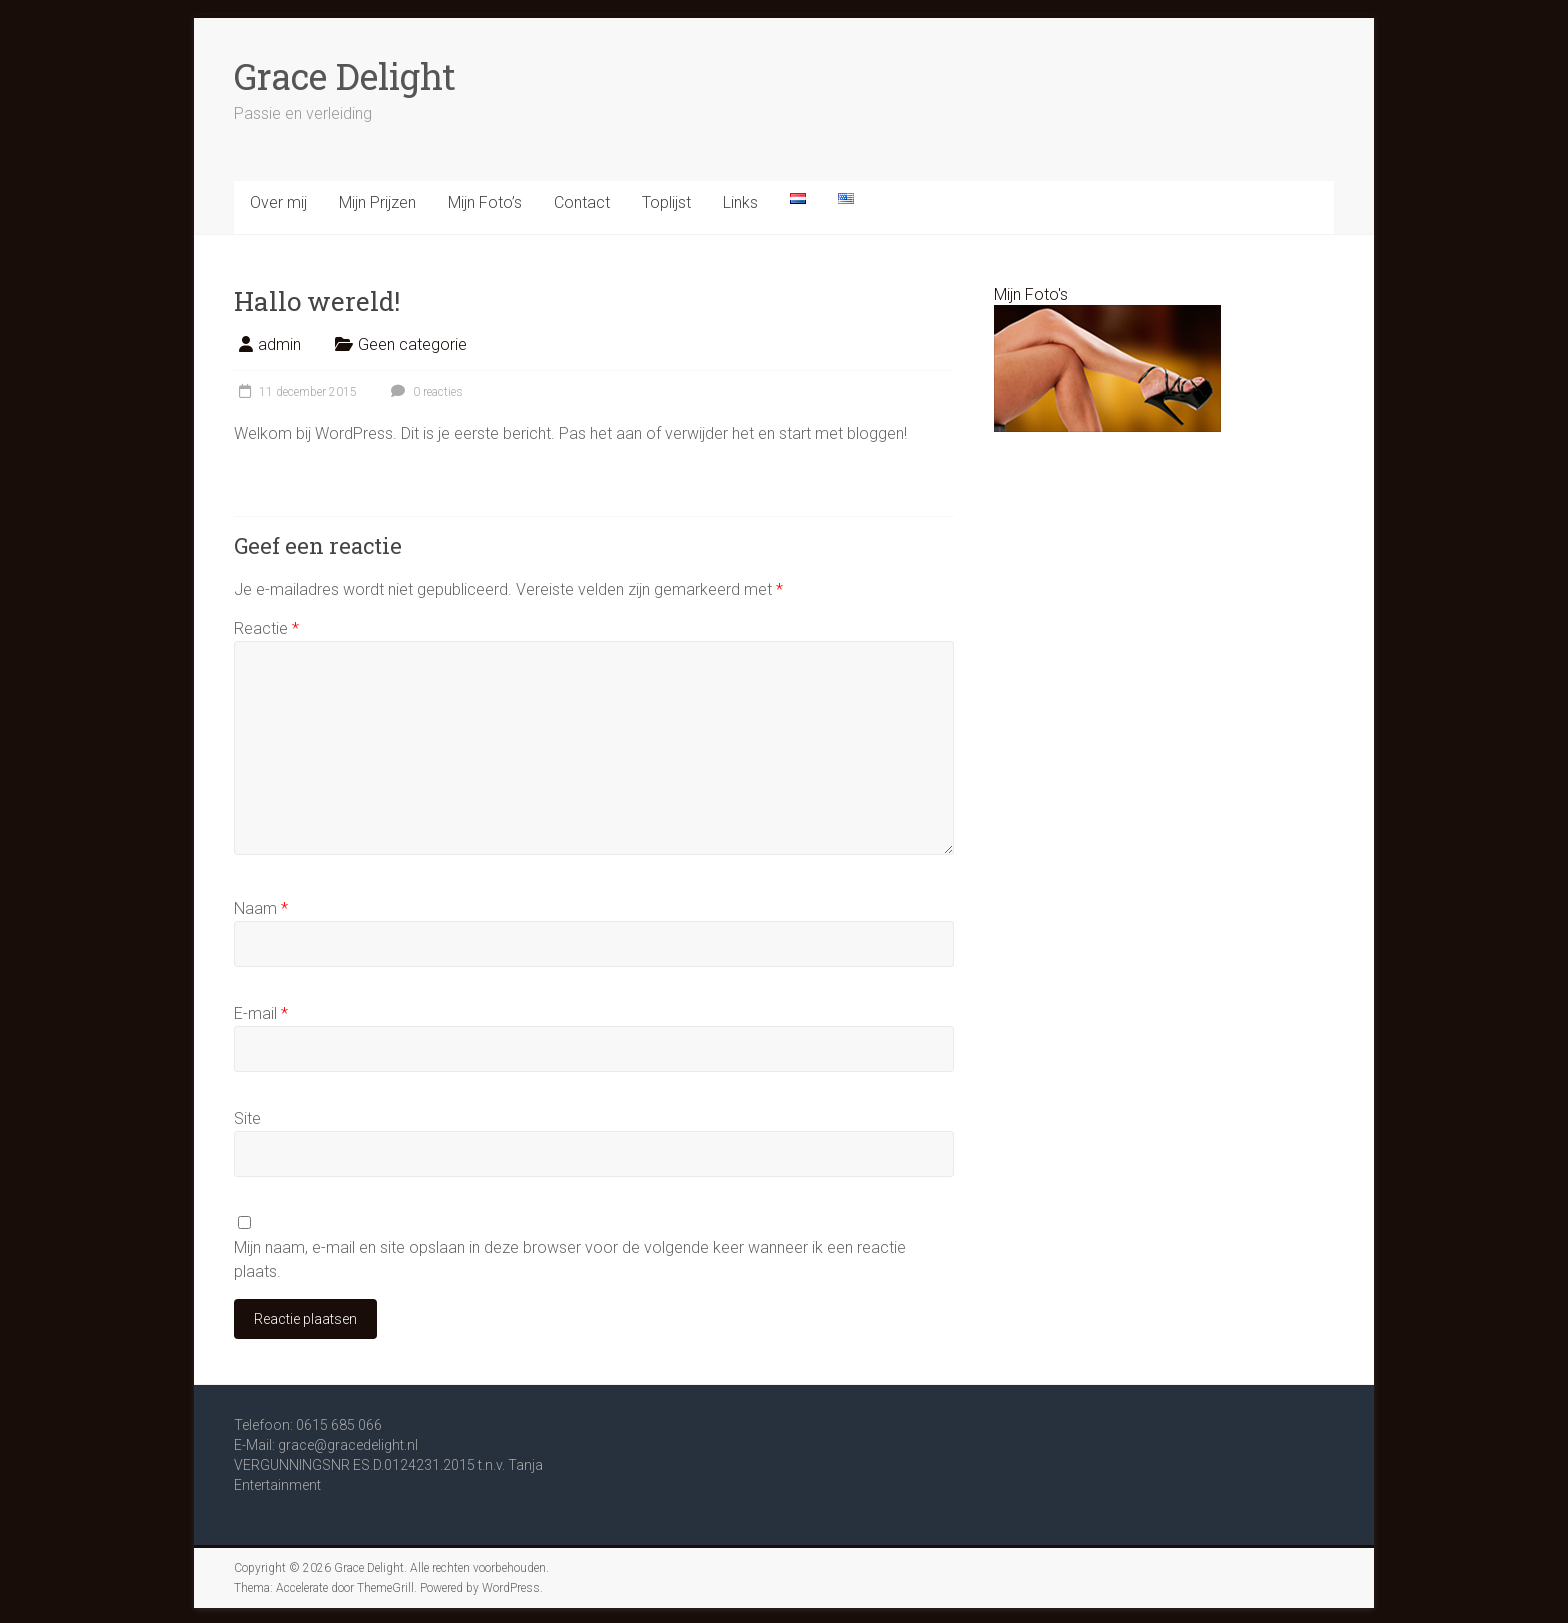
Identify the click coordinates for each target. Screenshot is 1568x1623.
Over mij (278, 202)
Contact (582, 202)
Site (247, 1118)
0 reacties (424, 392)
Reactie (266, 628)
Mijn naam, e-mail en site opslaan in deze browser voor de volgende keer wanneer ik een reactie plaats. (570, 1259)
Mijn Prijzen (377, 202)
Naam (261, 908)
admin (279, 344)
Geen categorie (412, 344)
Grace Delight (345, 76)
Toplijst (666, 202)
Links (740, 202)
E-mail (261, 1013)
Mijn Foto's (1031, 294)
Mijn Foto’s (485, 202)
